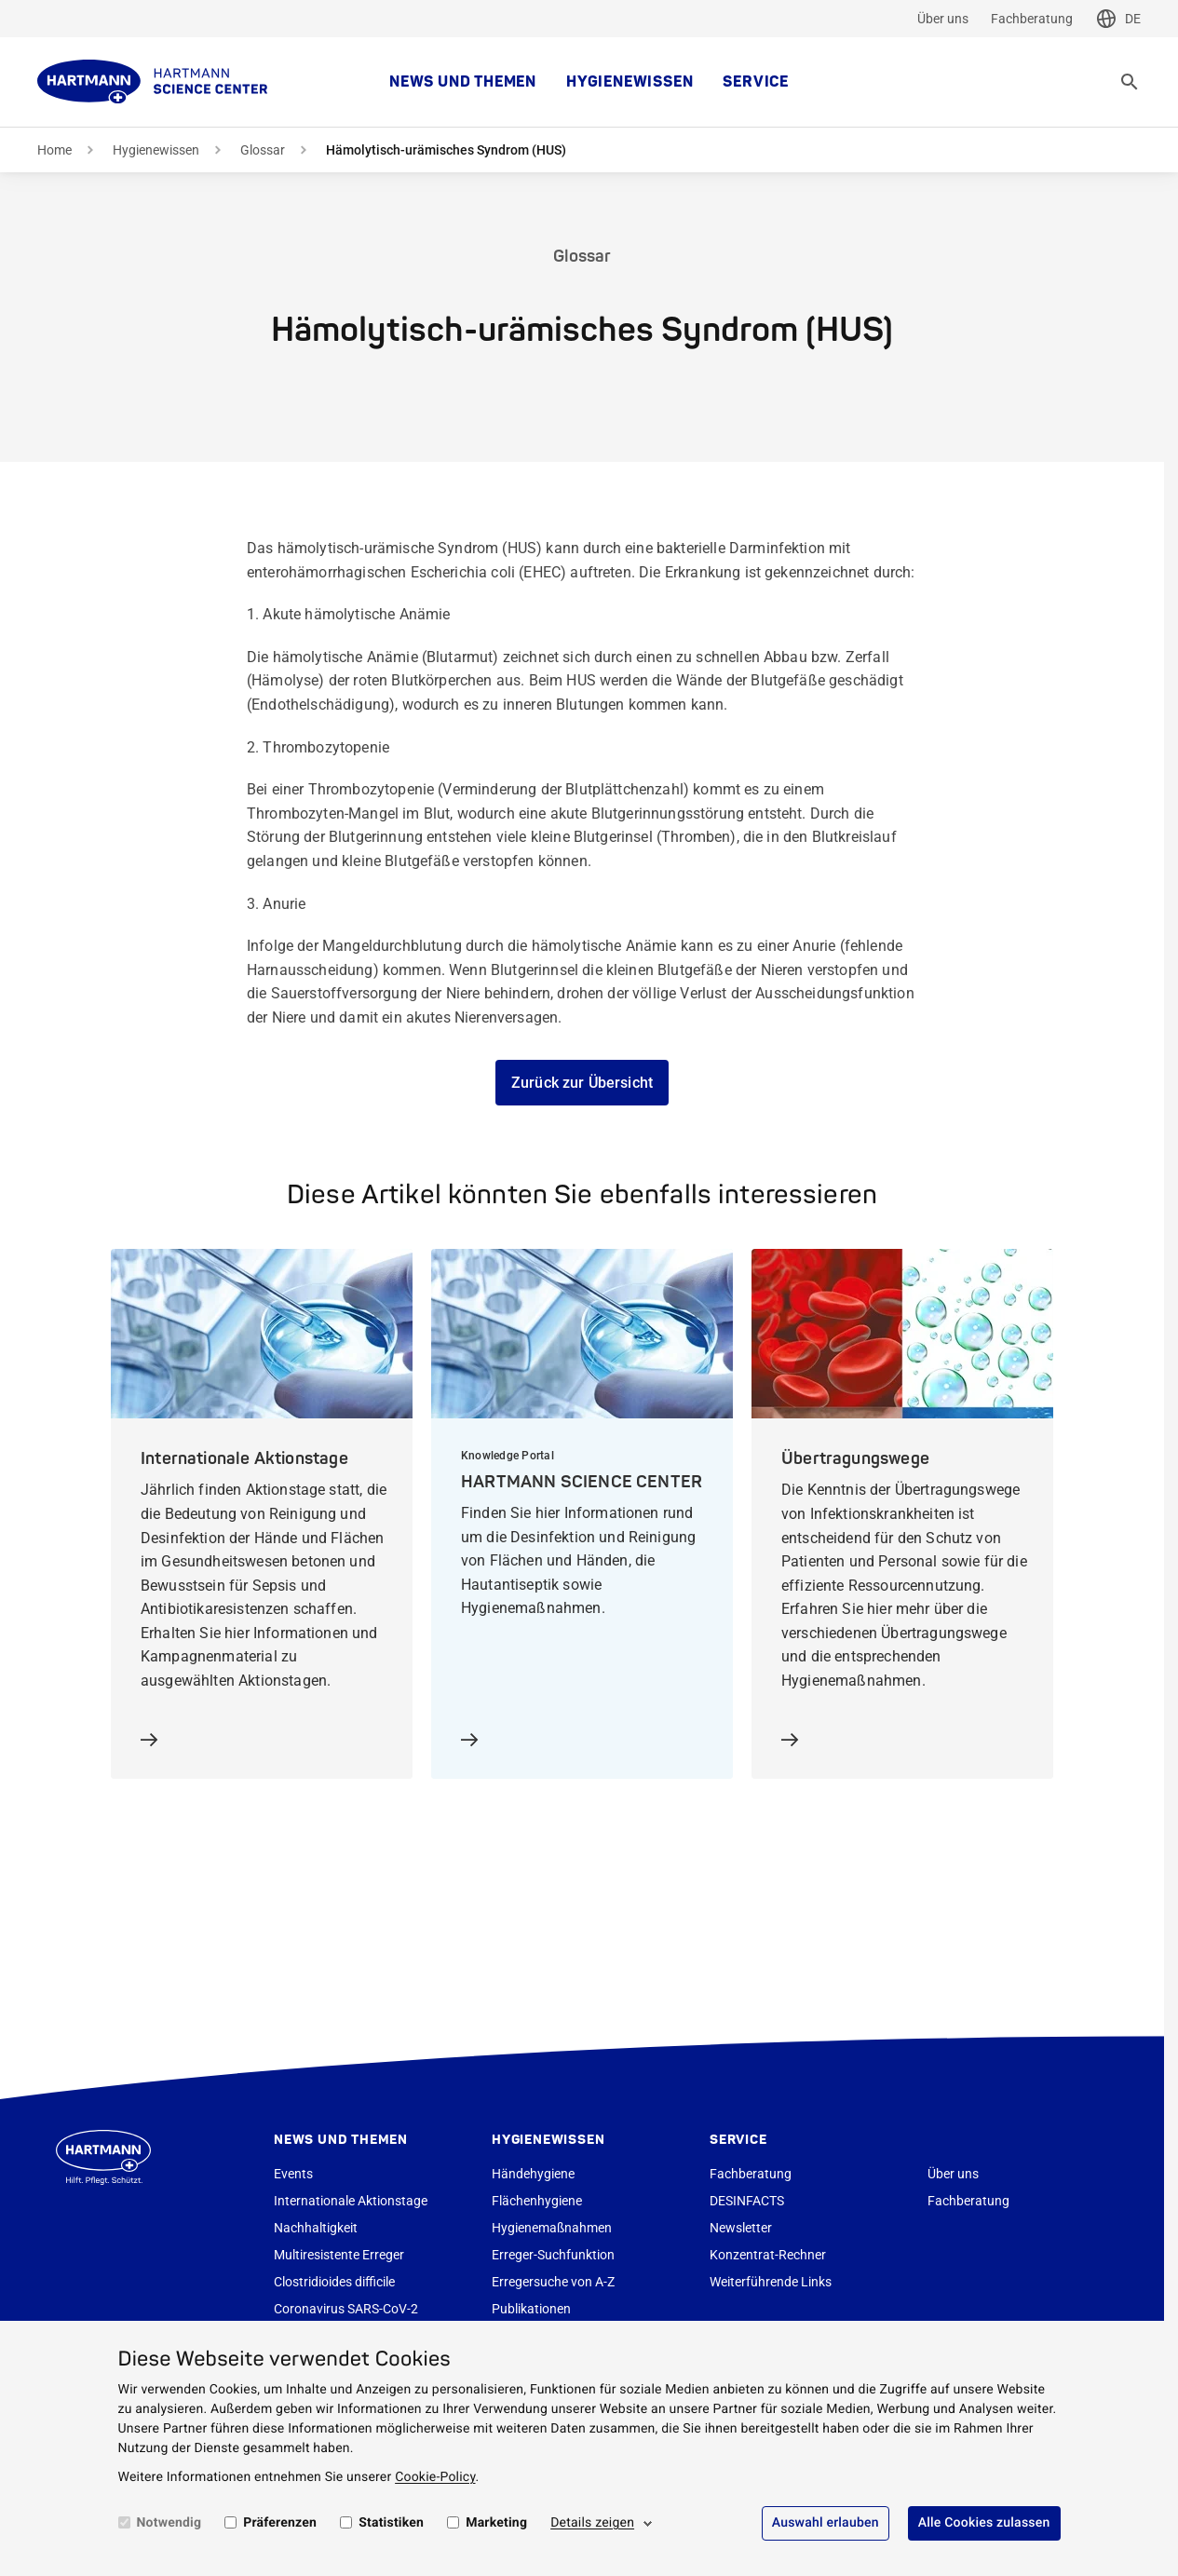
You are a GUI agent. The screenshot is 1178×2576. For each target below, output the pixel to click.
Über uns (942, 18)
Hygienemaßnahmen (552, 2227)
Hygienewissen (629, 82)
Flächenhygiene (537, 2200)
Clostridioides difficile (334, 2281)
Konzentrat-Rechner (768, 2254)
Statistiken (391, 2522)
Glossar (262, 149)
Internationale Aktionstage (350, 2200)
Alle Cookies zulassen (984, 2522)
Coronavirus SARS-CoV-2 (346, 2308)
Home (54, 149)
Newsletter (741, 2227)
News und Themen (462, 82)
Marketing (496, 2522)
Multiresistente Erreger (339, 2254)
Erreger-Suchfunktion (553, 2254)
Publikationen (531, 2308)
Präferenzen (280, 2522)
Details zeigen (592, 2522)
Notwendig (169, 2522)
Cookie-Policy (435, 2477)
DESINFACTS (747, 2200)
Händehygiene (533, 2173)
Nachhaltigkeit (316, 2227)
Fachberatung (1032, 18)
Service (756, 82)
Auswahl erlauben (825, 2522)
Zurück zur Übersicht (582, 1082)
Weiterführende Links (771, 2281)
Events (293, 2173)
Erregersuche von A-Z (553, 2281)
